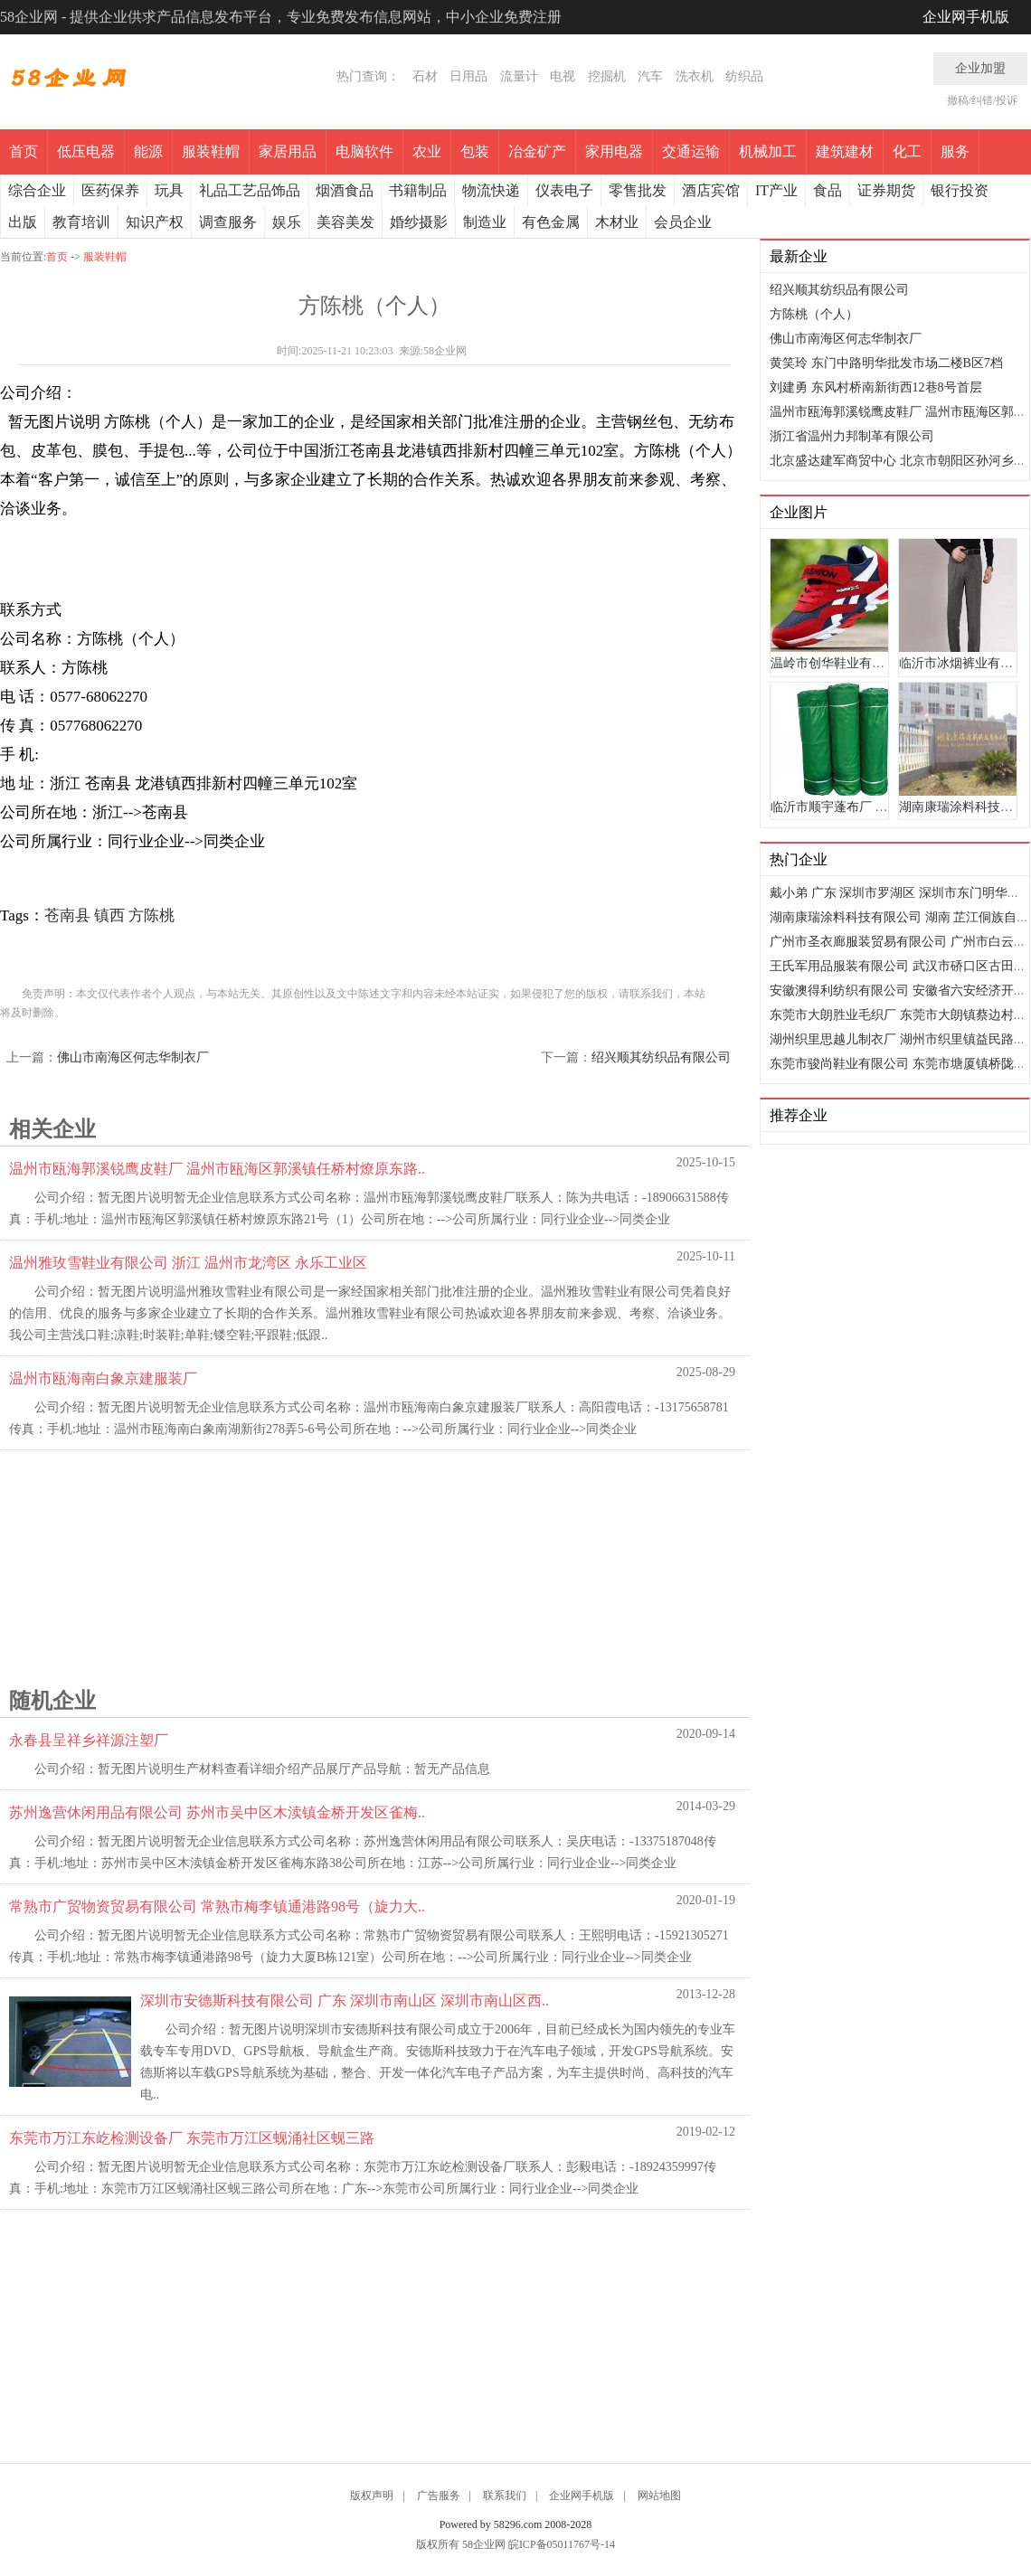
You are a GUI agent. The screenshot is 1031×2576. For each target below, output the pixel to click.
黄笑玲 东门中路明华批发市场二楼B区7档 (886, 363)
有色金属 (551, 222)
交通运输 (691, 151)
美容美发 (345, 222)
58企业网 (484, 2544)
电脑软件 (364, 151)
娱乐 (286, 222)
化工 (907, 151)
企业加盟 (980, 68)
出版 (22, 222)
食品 (827, 190)
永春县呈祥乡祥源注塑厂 (88, 1740)
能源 (148, 151)
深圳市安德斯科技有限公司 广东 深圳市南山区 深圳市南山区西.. (344, 2000)
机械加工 (768, 151)
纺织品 (744, 76)
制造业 (484, 222)
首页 (23, 151)
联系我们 (504, 2495)
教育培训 (81, 222)
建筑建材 (845, 151)
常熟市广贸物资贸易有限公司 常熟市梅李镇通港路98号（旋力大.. (217, 1906)
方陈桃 (151, 915)
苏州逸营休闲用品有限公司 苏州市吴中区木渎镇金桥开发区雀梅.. (217, 1812)
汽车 (650, 76)
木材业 (616, 222)
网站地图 (659, 2495)
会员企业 (683, 222)
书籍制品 (418, 190)
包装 (474, 151)
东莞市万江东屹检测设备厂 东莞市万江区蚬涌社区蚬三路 (191, 2138)
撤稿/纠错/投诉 (982, 100)
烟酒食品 (345, 190)
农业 (426, 151)
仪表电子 (564, 190)
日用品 (468, 76)
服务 (955, 151)
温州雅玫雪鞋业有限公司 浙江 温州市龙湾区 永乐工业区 (188, 1262)
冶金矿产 (537, 151)
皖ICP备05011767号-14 (561, 2544)
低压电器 (86, 151)
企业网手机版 (965, 16)
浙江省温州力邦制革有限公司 (852, 436)
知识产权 (155, 222)
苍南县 (67, 915)
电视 (562, 76)
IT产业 (776, 190)
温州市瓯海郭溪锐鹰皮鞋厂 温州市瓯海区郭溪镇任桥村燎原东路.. (217, 1168)
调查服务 (228, 222)
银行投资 (959, 190)
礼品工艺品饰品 (249, 190)
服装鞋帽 (211, 151)
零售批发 (638, 190)
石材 (425, 76)
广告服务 (438, 2495)
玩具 (169, 190)
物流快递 (491, 190)
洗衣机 (695, 76)
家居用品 (288, 151)
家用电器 (614, 151)
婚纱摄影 (419, 222)
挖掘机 (607, 76)
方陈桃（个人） (814, 314)
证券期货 (886, 190)
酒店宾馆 (711, 190)
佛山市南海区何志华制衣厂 (133, 1057)
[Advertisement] (362, 1563)
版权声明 (371, 2495)
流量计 (519, 76)
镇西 (109, 915)
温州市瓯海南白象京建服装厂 (103, 1378)
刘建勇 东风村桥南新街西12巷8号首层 (876, 387)
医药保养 (110, 190)
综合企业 (37, 190)
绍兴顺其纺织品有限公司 (661, 1057)
